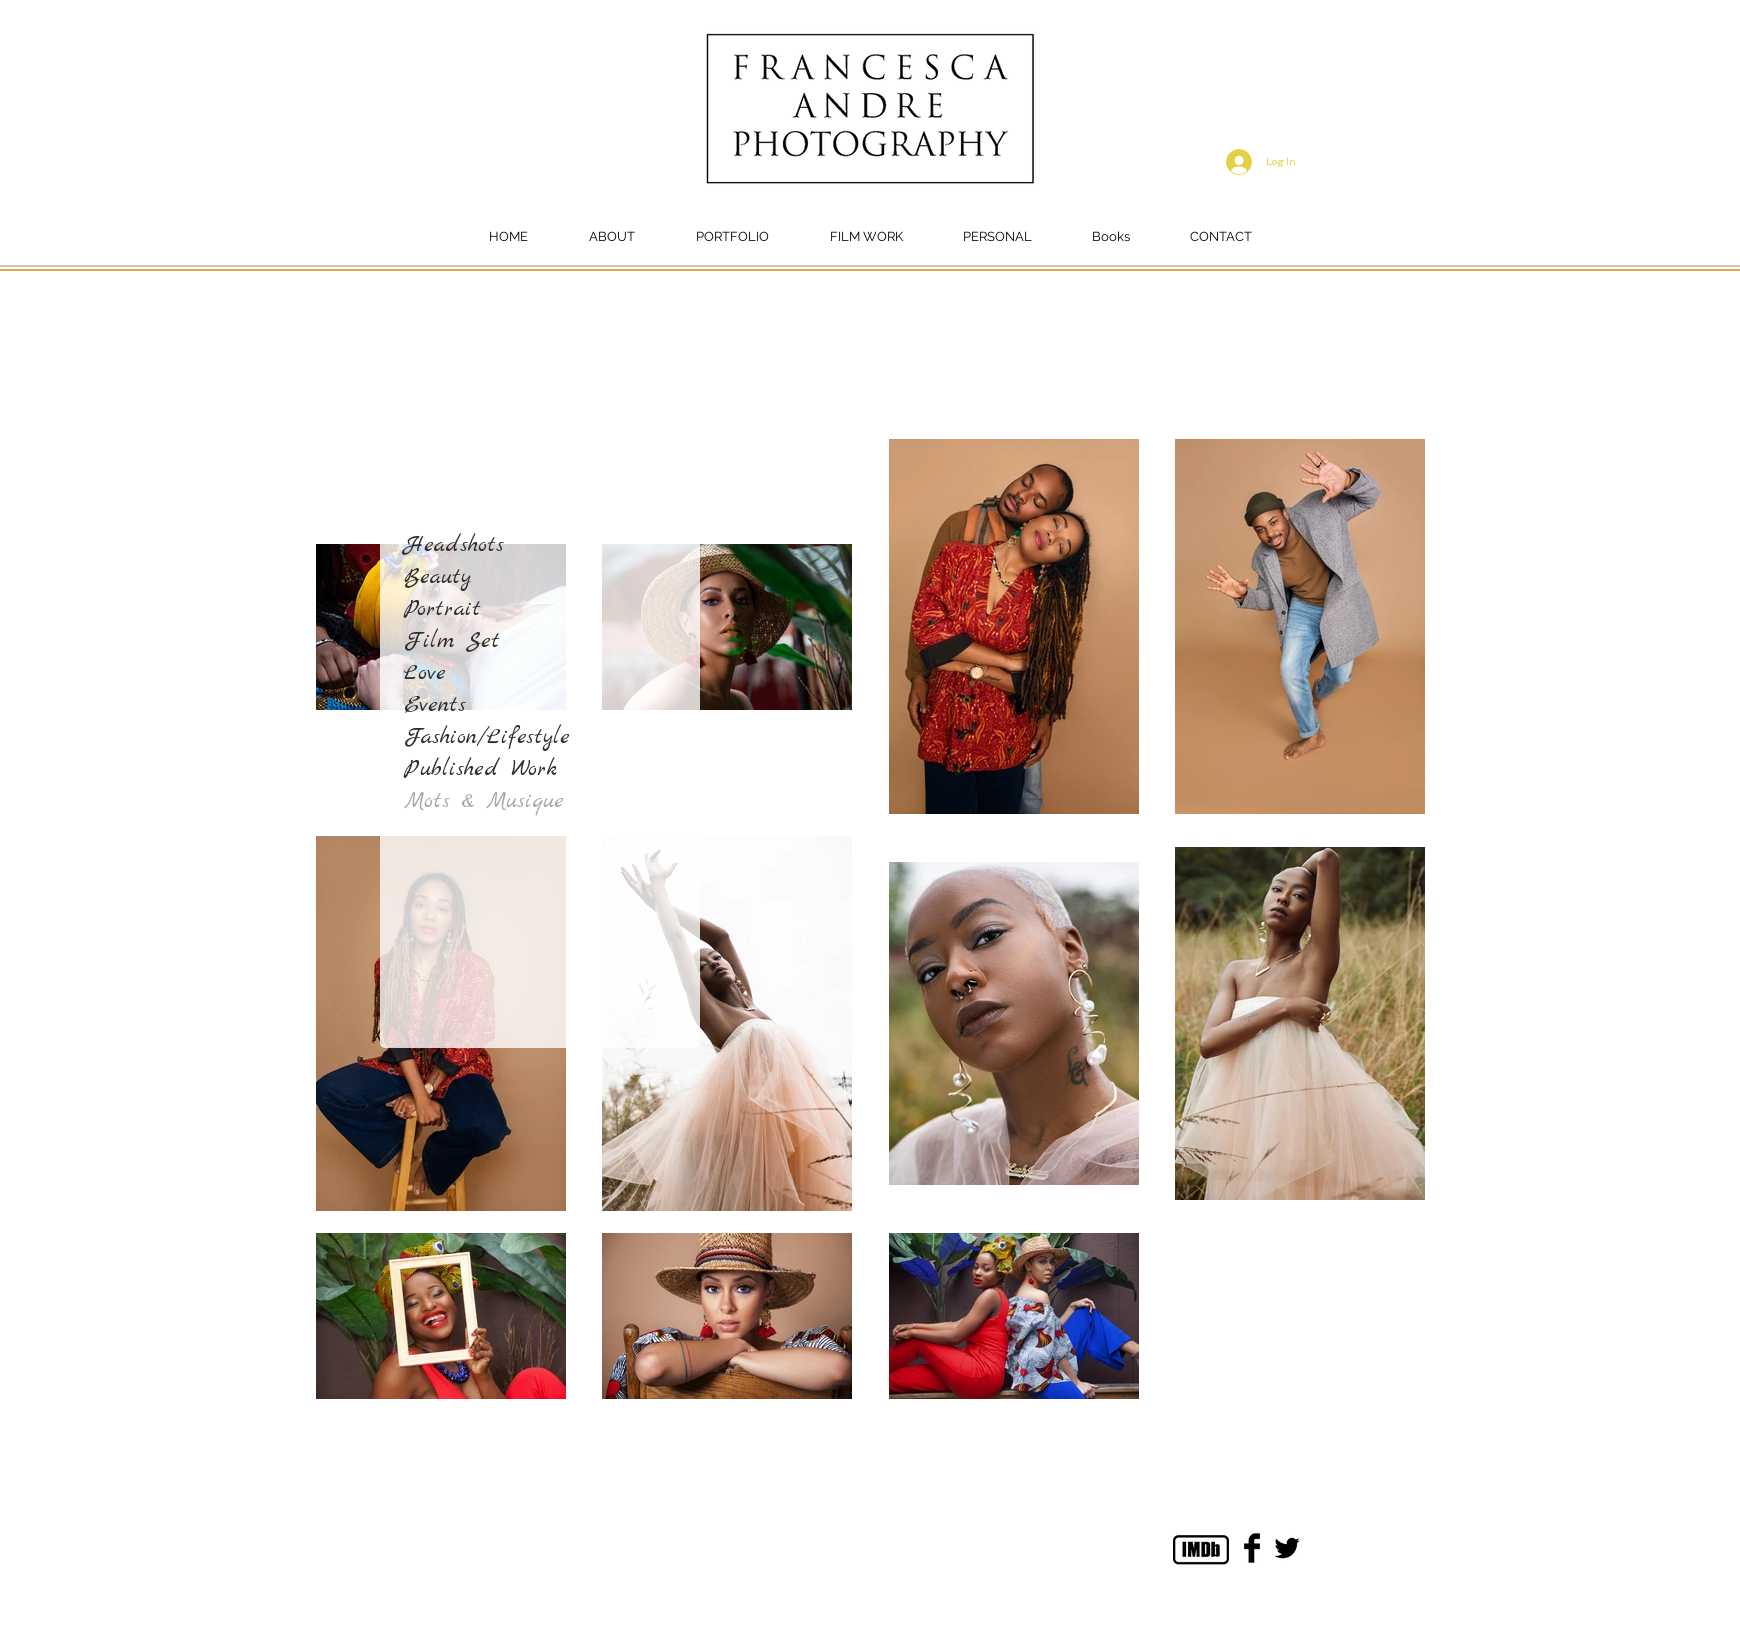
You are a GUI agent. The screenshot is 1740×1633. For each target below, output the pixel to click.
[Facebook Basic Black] (1252, 1548)
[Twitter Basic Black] (1287, 1548)
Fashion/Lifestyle (487, 737)
